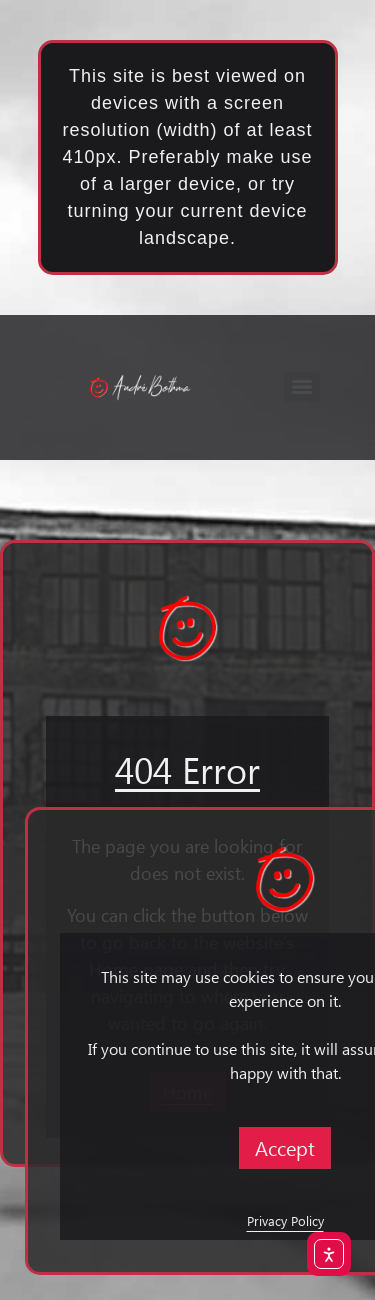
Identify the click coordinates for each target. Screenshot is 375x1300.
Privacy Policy (285, 1220)
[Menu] (302, 387)
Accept (285, 1147)
